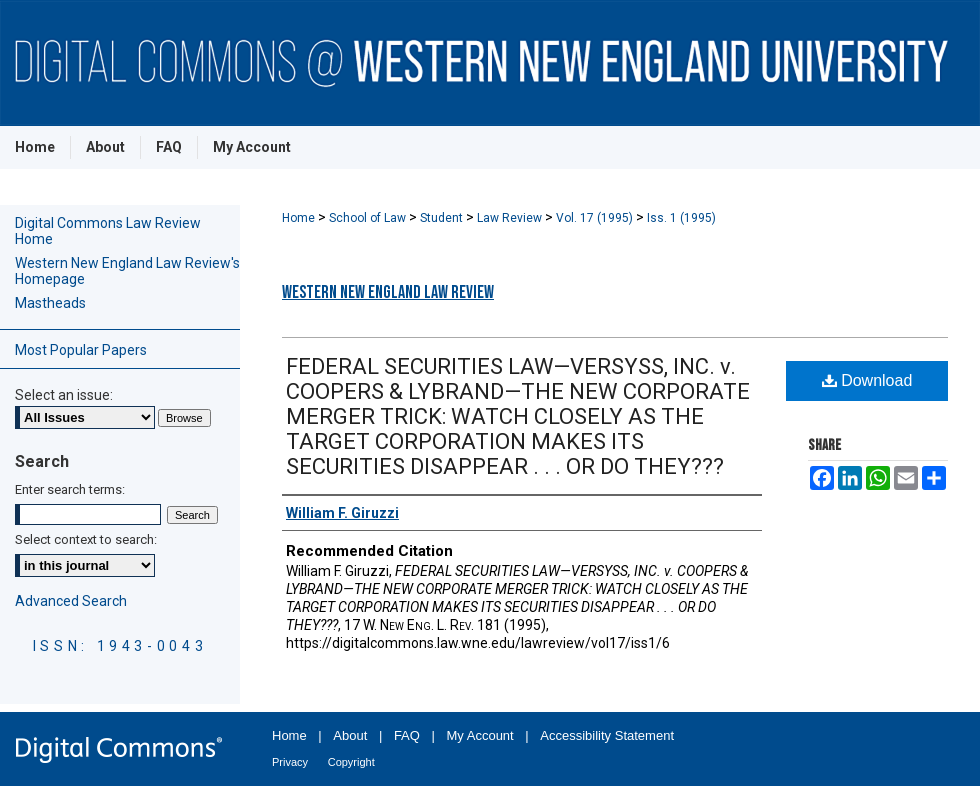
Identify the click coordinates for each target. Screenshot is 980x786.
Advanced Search (71, 601)
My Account (480, 735)
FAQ (407, 735)
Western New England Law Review (388, 292)
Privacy (290, 762)
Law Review (511, 218)
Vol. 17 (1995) (596, 218)
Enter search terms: (70, 489)
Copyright (351, 762)
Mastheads (50, 303)
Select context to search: (86, 539)
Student (443, 218)
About (350, 735)
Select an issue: (64, 395)
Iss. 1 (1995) (681, 218)
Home (300, 218)
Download (867, 380)
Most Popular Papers (81, 350)
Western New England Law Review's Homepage (127, 271)
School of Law (369, 218)
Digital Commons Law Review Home (108, 231)
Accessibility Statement (607, 735)
